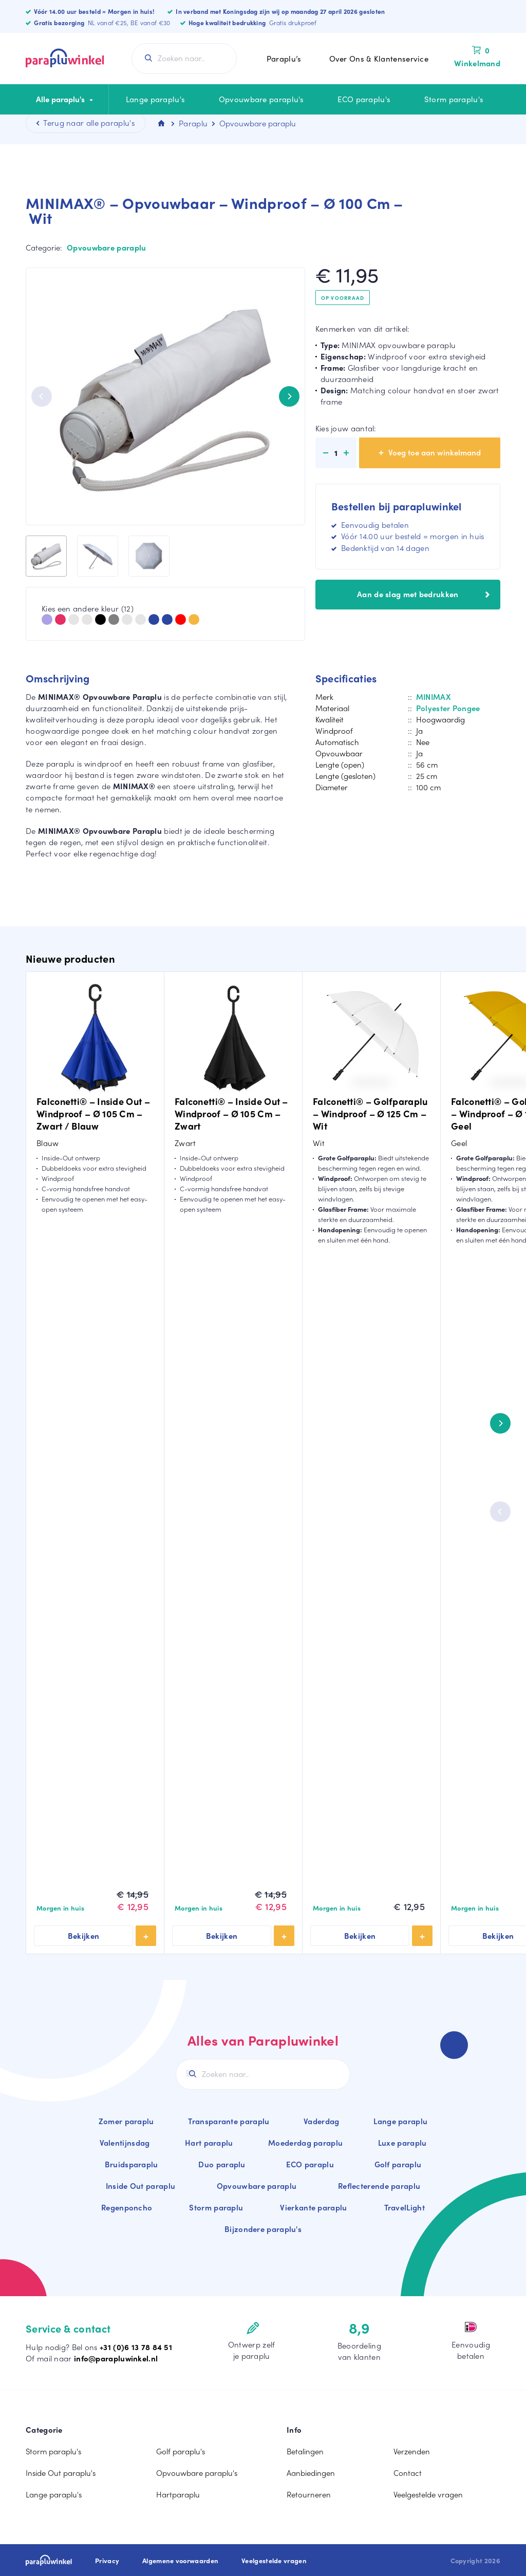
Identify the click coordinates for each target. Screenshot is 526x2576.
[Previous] (41, 396)
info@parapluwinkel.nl (116, 2358)
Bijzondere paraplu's (263, 2229)
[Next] (289, 396)
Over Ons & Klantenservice (379, 58)
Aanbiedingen (311, 2472)
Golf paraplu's (180, 2451)
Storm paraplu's (454, 99)
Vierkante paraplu (313, 2207)
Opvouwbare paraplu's (261, 99)
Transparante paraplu (228, 2121)
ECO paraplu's (363, 99)
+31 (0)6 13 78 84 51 (136, 2347)
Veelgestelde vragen (428, 2494)
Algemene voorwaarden (180, 2560)
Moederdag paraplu (305, 2142)
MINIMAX (433, 696)
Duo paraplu (221, 2164)
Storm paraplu (216, 2207)
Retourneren (309, 2494)
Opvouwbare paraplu (106, 247)
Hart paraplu (209, 2142)
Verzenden (411, 2451)
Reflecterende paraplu (379, 2185)
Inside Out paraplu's (61, 2472)
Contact (407, 2472)
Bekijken (84, 1935)
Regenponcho (126, 2207)
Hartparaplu (178, 2494)
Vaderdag (321, 2121)
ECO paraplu (310, 2164)
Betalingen (305, 2451)
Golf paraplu (398, 2164)
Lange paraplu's (155, 99)
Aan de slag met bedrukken (423, 594)
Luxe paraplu (402, 2142)
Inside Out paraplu (140, 2185)
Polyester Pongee (448, 708)
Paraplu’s (284, 58)
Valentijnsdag (125, 2142)
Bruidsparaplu (131, 2164)
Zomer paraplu (126, 2121)
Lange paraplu (400, 2121)
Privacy (107, 2560)
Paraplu (193, 123)
